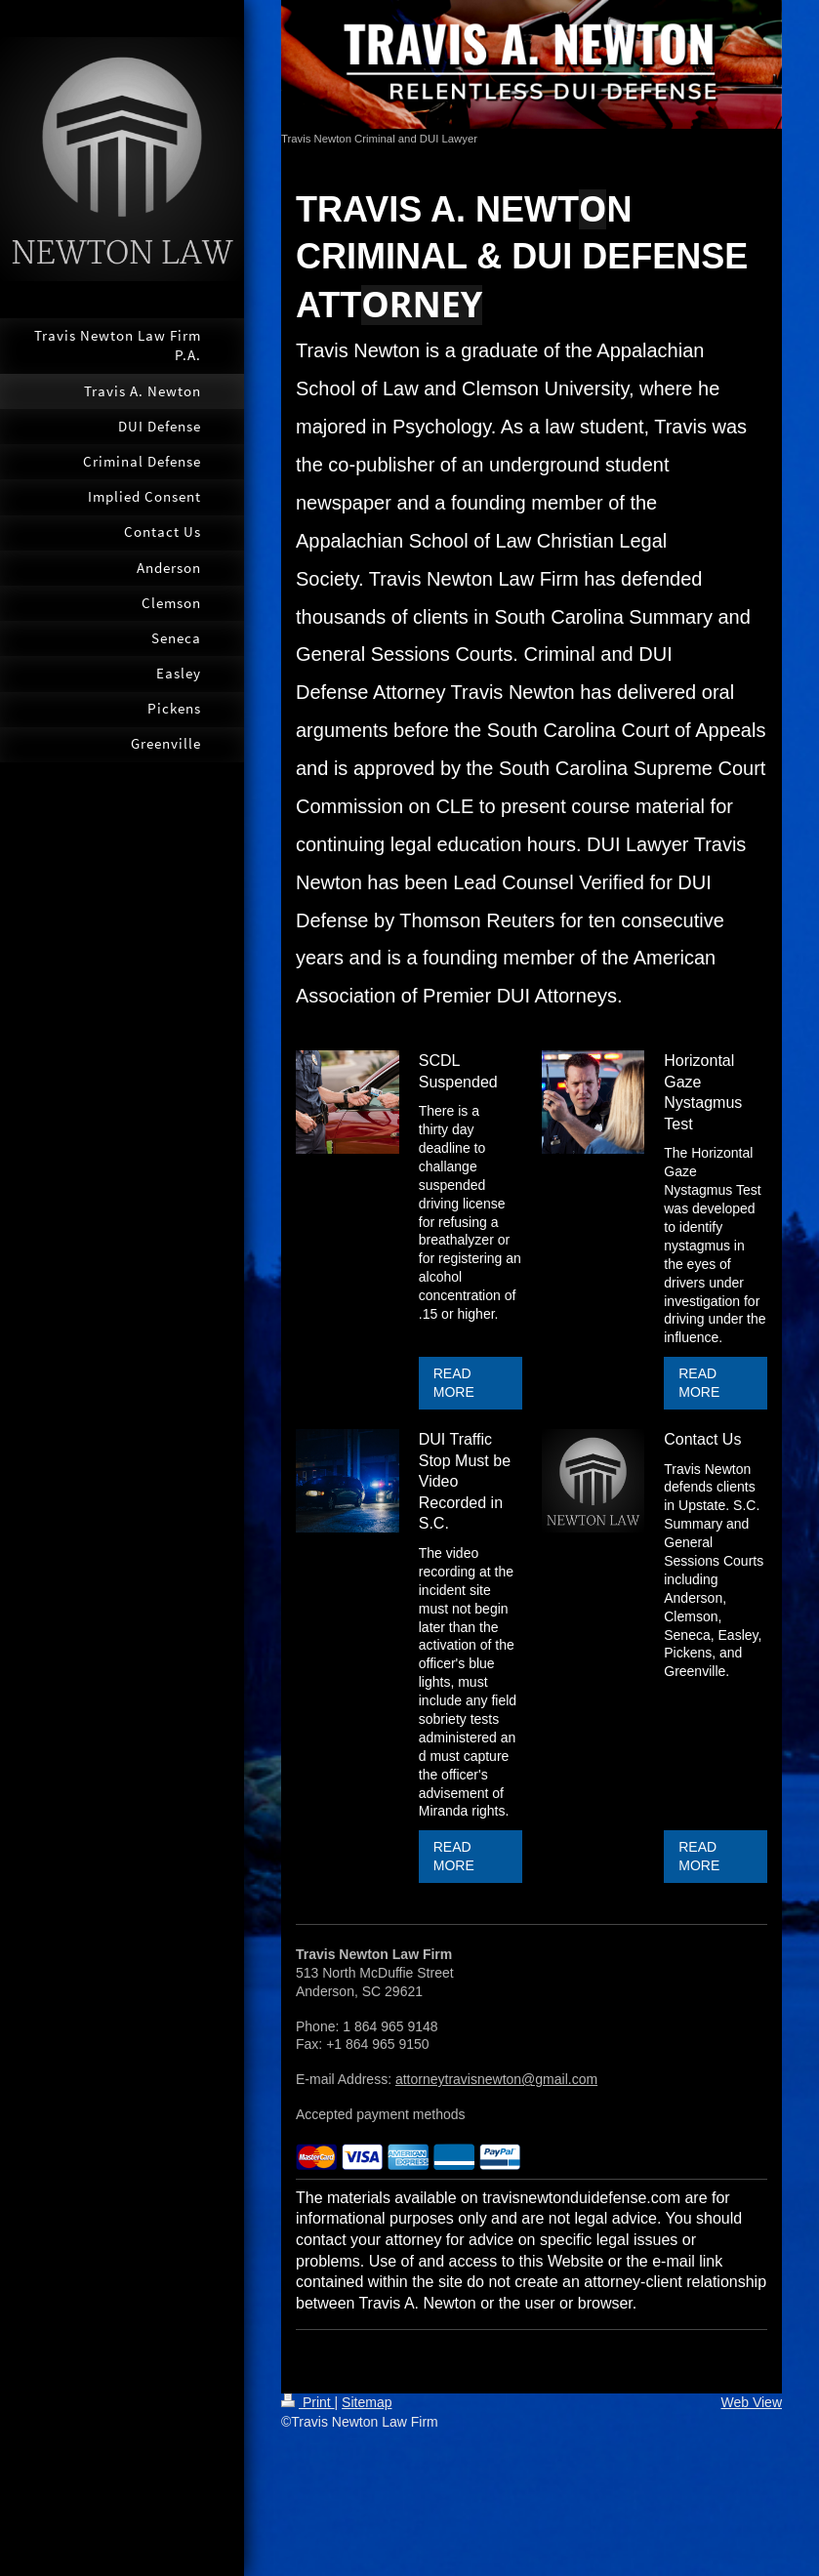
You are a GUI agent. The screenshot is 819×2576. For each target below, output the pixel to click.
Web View (751, 2402)
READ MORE (453, 1383)
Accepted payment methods (381, 2114)
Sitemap (366, 2402)
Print (308, 2402)
